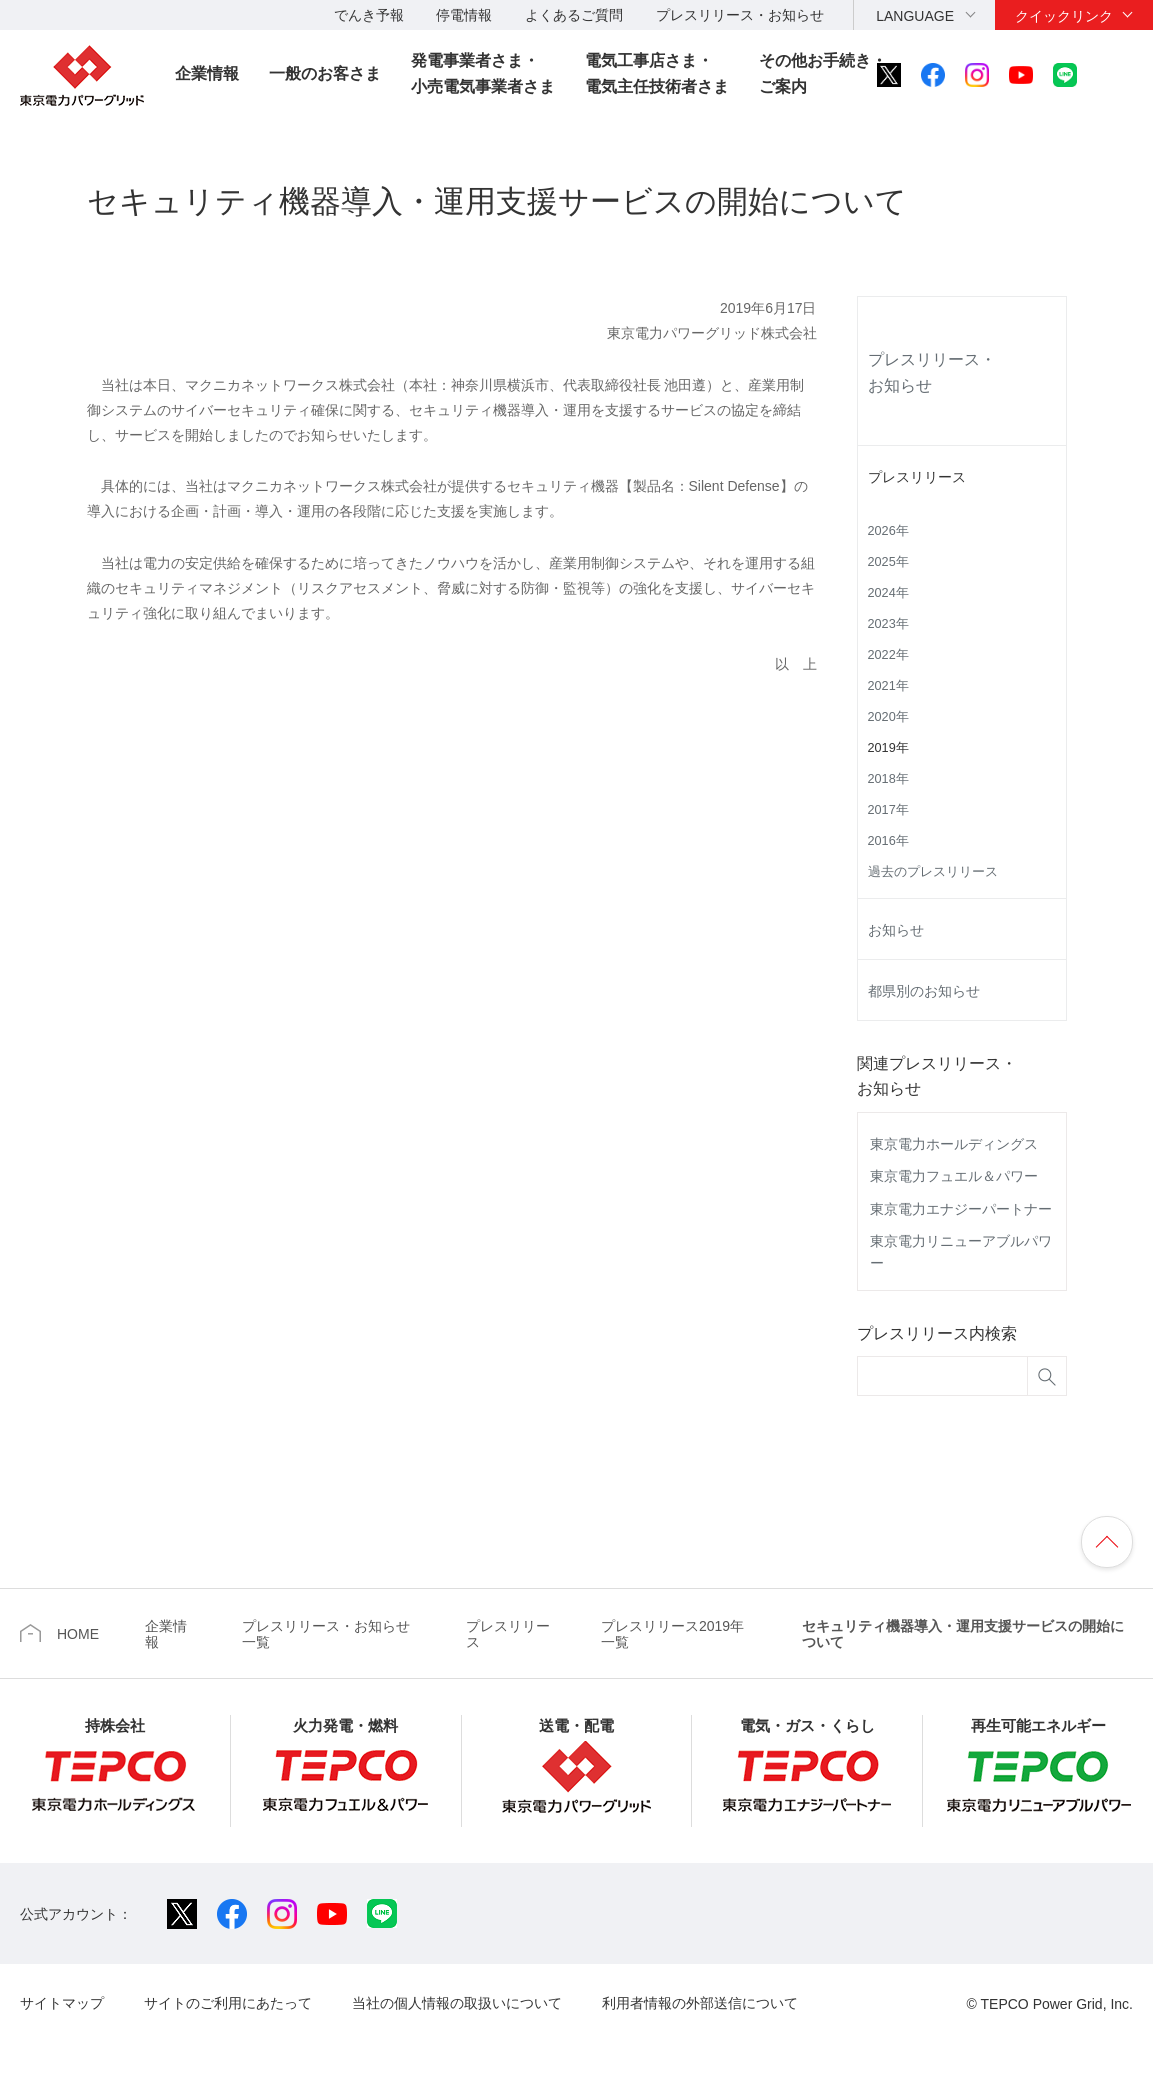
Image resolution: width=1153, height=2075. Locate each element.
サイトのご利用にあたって (228, 2003)
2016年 (888, 841)
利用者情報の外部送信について (700, 2003)
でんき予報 (369, 15)
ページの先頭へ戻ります (1107, 1542)
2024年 (888, 593)
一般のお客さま (325, 73)
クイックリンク (1064, 16)
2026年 (888, 531)
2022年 (888, 655)
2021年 (888, 686)
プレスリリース (917, 477)
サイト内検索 (1120, 75)
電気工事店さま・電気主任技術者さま (657, 73)
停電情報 (464, 15)
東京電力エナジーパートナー (961, 1209)
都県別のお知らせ (924, 991)
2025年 (888, 562)
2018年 (888, 779)
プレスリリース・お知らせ (740, 15)
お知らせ (896, 930)
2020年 (888, 717)
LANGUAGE (915, 16)
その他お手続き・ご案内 (823, 73)
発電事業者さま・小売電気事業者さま (483, 73)
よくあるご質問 (574, 15)
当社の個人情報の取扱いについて (457, 2003)
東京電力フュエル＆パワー (954, 1176)
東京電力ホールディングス (954, 1144)
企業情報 (207, 73)
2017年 (888, 810)
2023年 (888, 624)
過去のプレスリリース (933, 872)
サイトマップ (62, 2003)
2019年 (888, 748)
